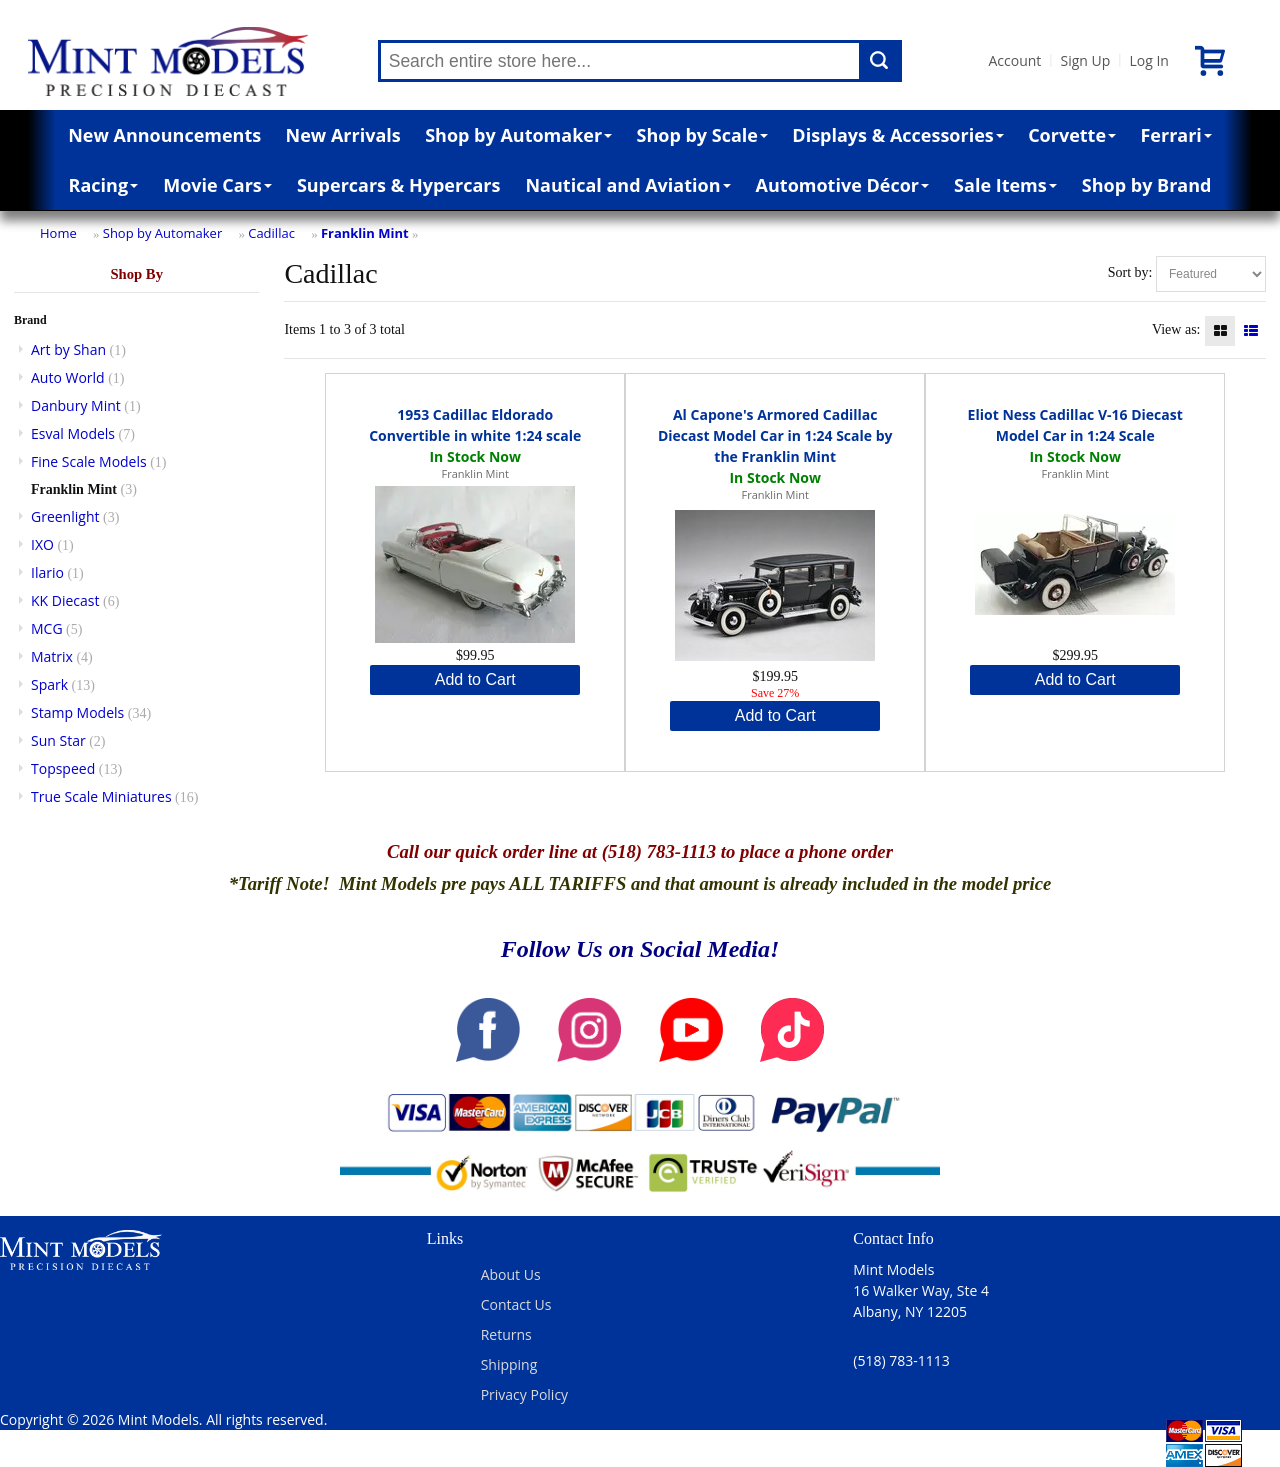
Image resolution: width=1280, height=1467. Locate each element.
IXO (42, 544)
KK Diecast (65, 600)
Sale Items (1005, 185)
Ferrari (1175, 135)
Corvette (1072, 135)
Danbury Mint (76, 405)
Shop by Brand (1147, 185)
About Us (511, 1274)
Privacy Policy (524, 1394)
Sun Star (58, 740)
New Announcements (164, 135)
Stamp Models (77, 712)
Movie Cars (217, 185)
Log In (1148, 60)
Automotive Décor (842, 185)
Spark (49, 684)
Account (1015, 60)
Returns (506, 1334)
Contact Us (516, 1304)
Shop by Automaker (518, 135)
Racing (104, 185)
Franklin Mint (365, 233)
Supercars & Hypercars (399, 185)
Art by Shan (68, 349)
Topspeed (63, 768)
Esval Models (73, 433)
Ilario (47, 572)
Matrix (52, 656)
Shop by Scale (702, 135)
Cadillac (271, 233)
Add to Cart (475, 679)
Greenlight (65, 516)
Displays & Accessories (897, 135)
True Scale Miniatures (101, 796)
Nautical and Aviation (627, 185)
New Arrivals (343, 135)
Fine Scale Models (89, 461)
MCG (47, 628)
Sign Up (1085, 60)
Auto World (68, 377)
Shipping (509, 1364)
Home (58, 233)
